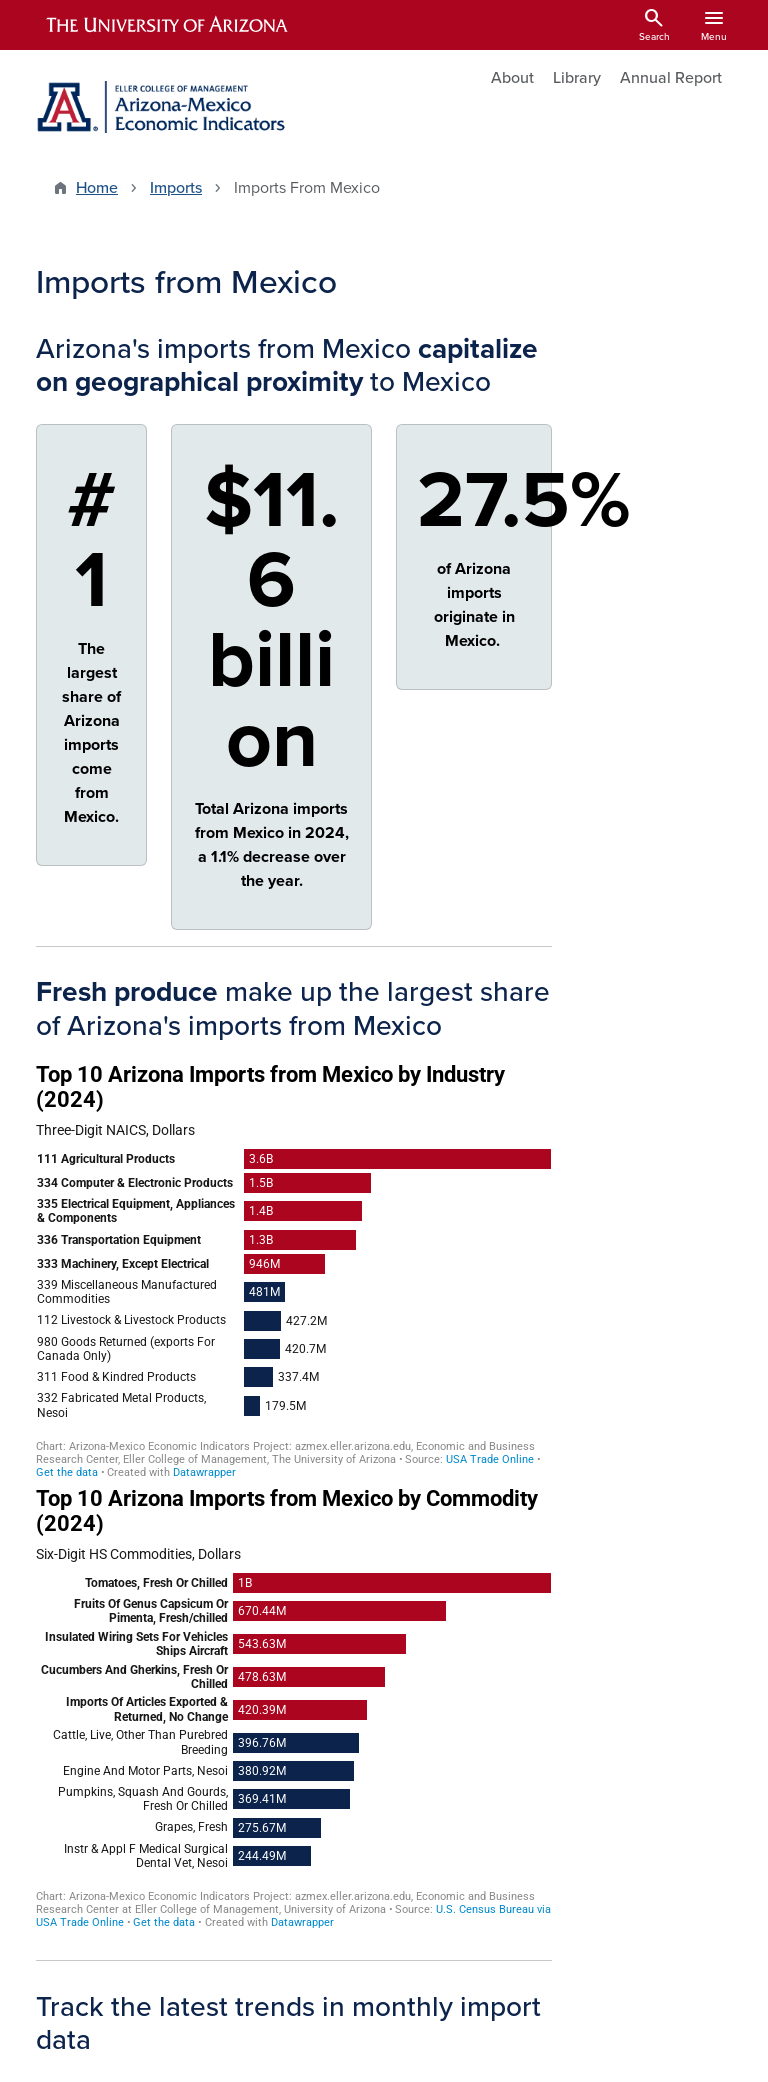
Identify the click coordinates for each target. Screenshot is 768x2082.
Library (577, 78)
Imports (176, 188)
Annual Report (671, 78)
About (512, 78)
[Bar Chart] (294, 1270)
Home (97, 188)
